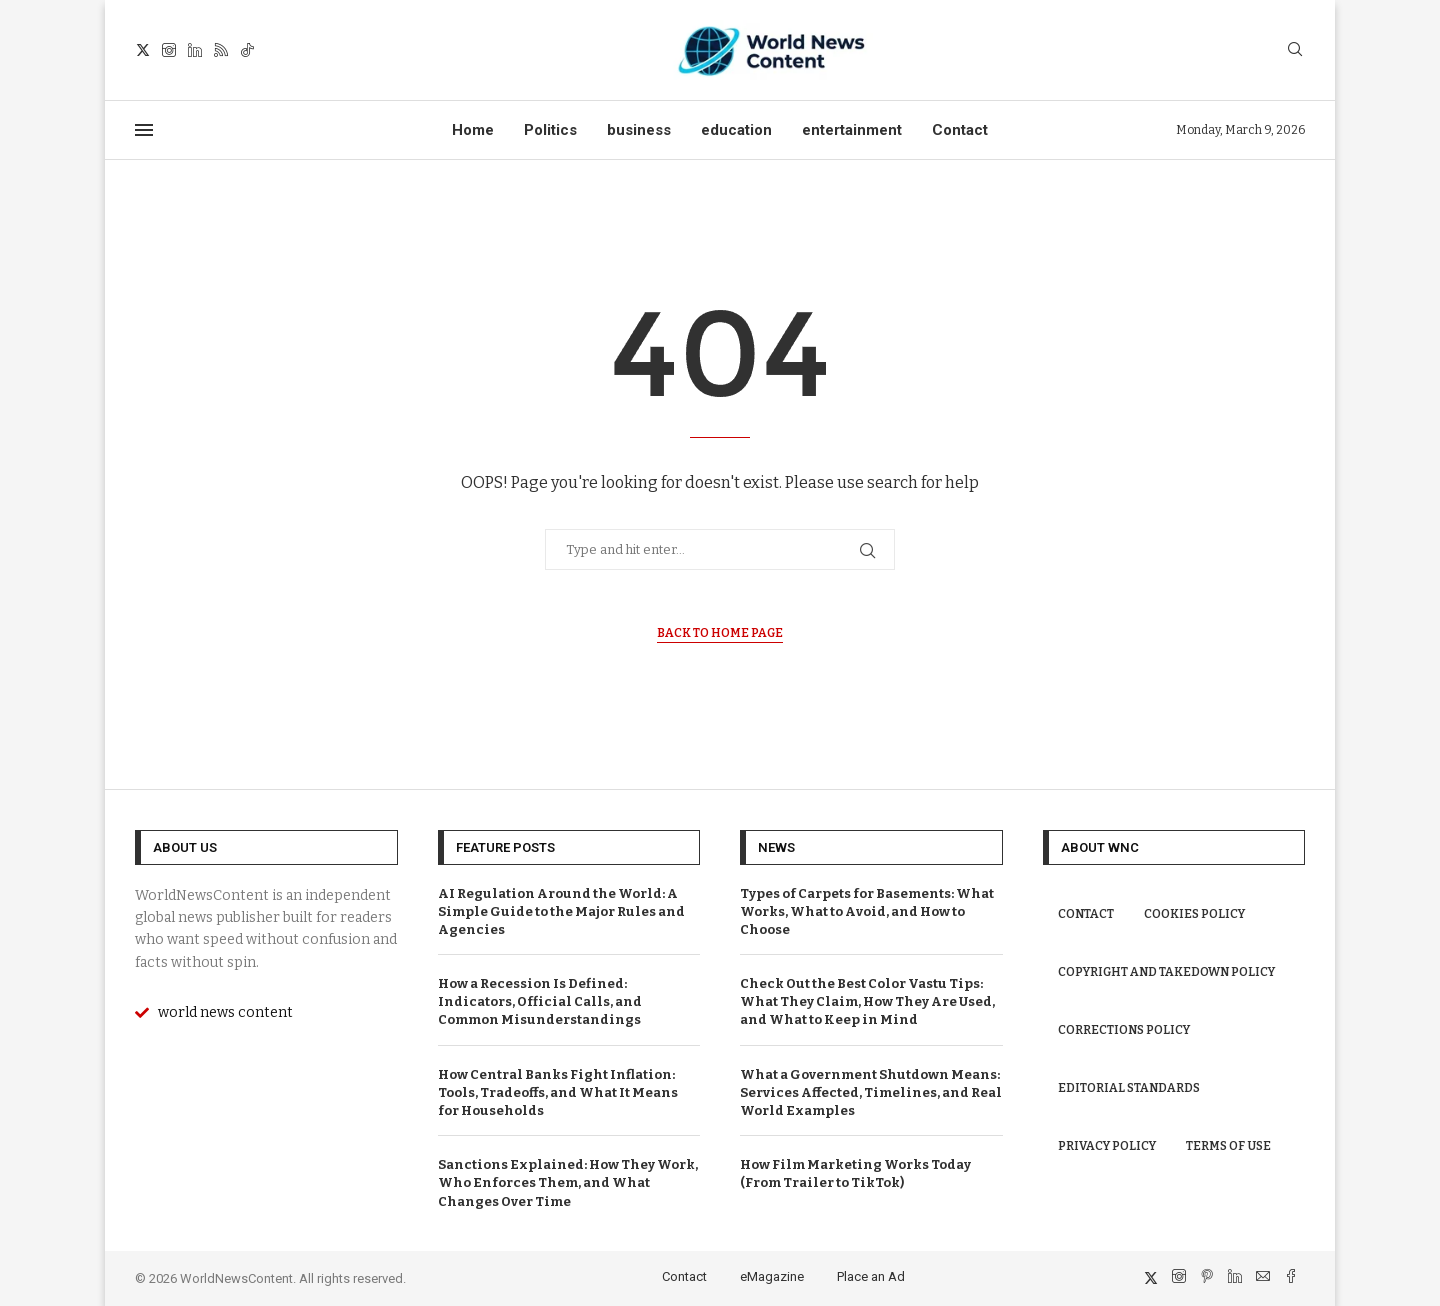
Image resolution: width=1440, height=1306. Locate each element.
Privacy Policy (1107, 1146)
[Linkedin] (195, 50)
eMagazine (772, 1276)
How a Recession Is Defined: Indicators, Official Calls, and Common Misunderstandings (540, 1001)
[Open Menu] (144, 130)
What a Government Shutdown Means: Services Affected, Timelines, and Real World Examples (871, 1092)
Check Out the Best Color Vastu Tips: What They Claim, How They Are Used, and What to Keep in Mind (867, 1001)
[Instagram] (169, 50)
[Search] (1295, 50)
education (736, 130)
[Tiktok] (247, 50)
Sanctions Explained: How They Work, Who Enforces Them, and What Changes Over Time (568, 1182)
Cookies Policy (1194, 914)
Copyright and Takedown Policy (1166, 972)
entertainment (852, 130)
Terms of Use (1228, 1146)
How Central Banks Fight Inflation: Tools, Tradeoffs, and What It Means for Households (558, 1092)
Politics (550, 130)
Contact (960, 130)
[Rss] (221, 50)
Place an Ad (871, 1276)
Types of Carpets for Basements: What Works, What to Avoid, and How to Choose (867, 911)
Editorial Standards (1129, 1088)
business (639, 130)
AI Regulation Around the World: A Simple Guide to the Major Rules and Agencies (561, 911)
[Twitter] (143, 50)
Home (473, 130)
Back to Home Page (720, 633)
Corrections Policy (1124, 1030)
